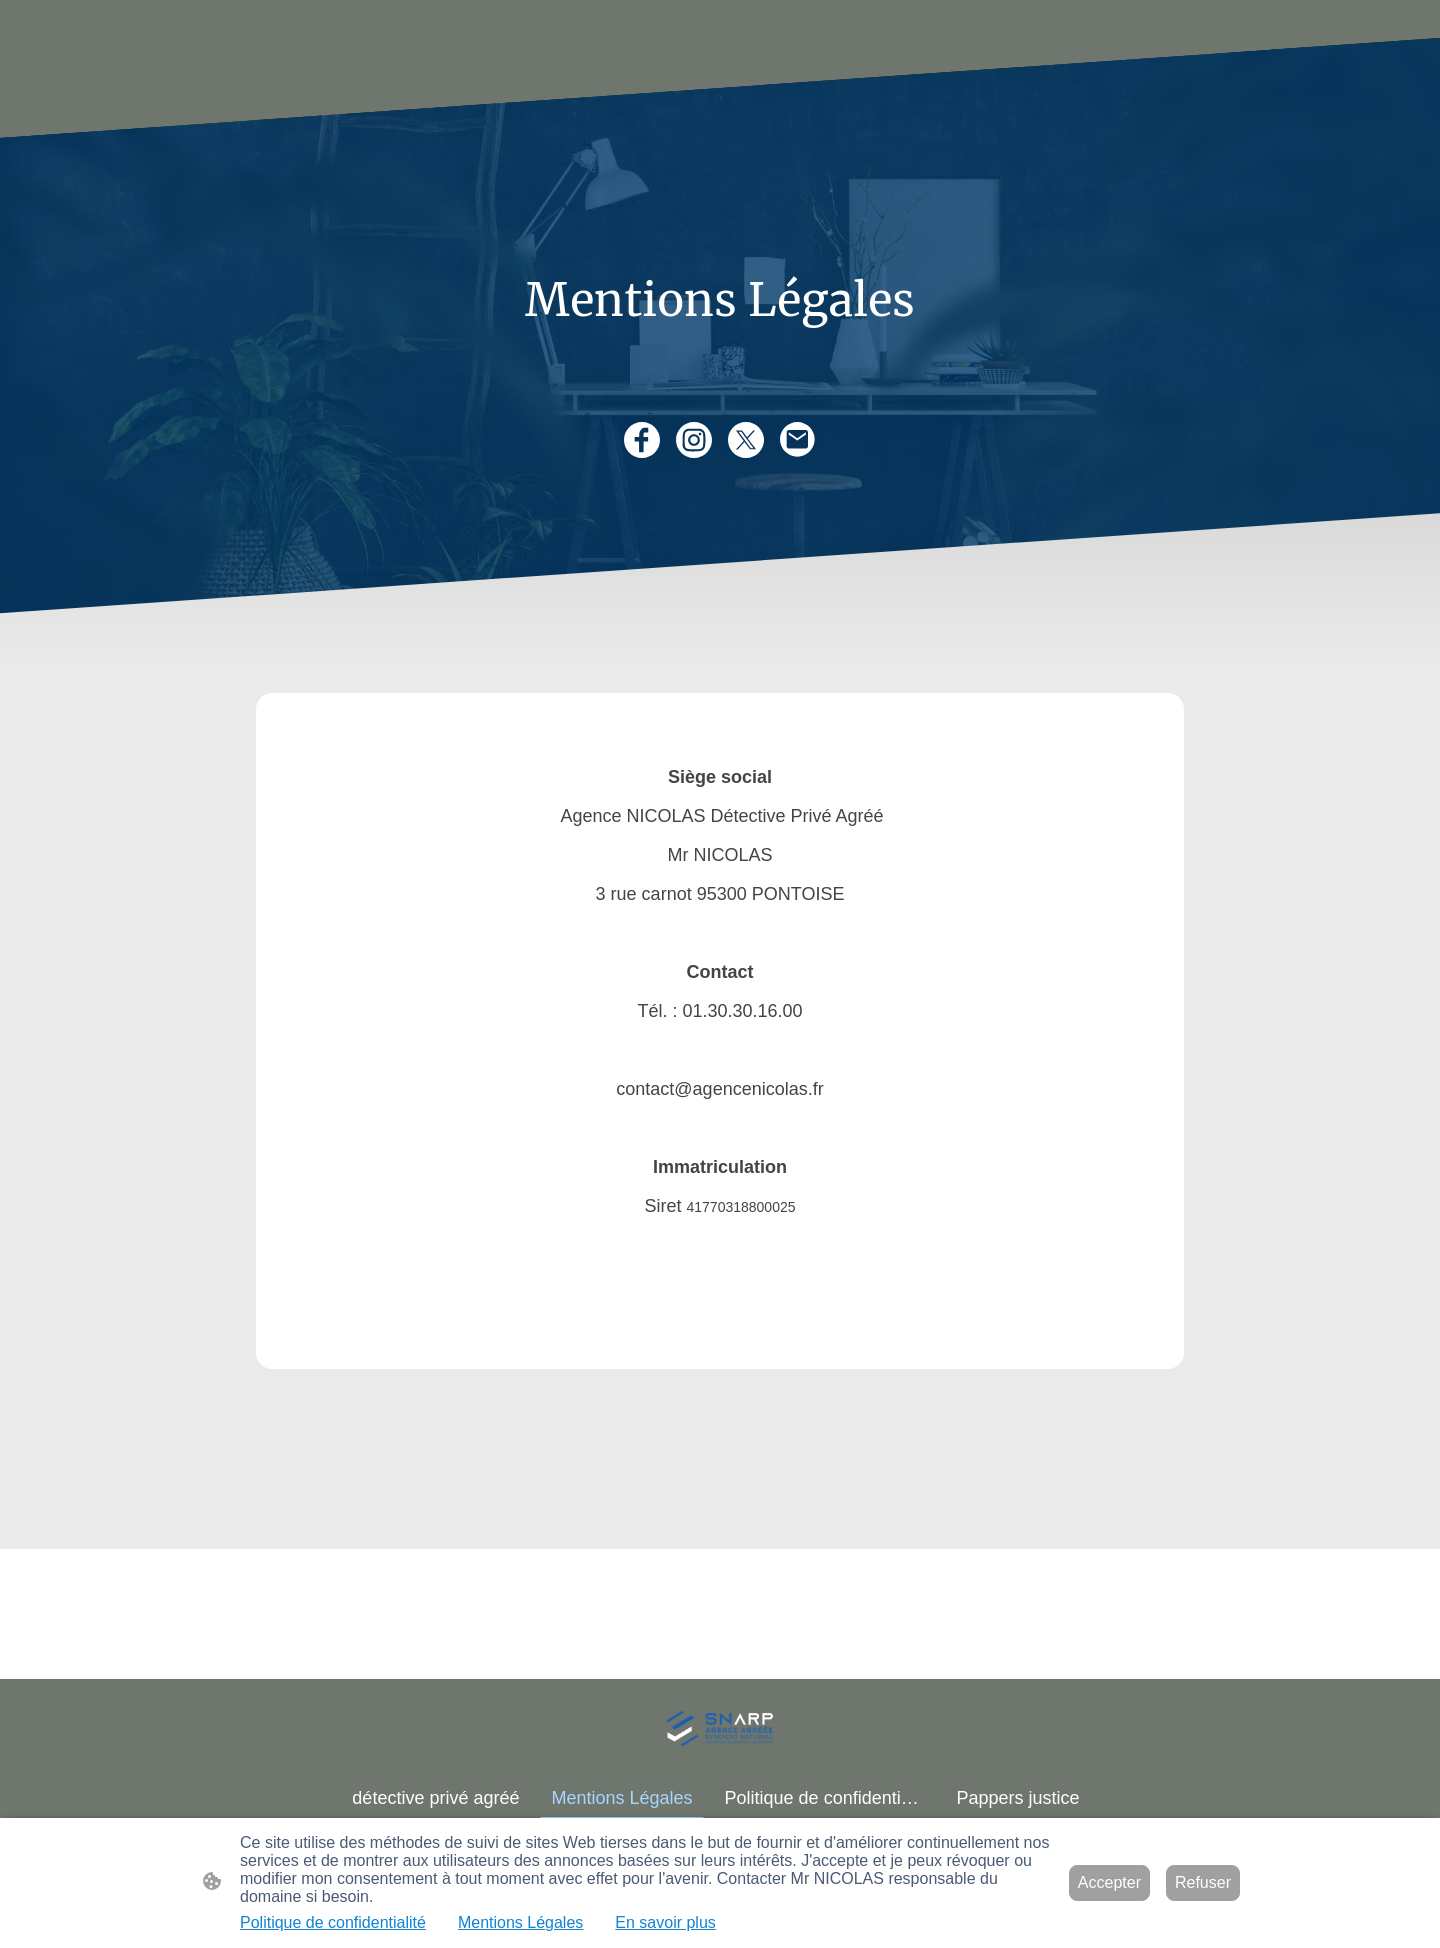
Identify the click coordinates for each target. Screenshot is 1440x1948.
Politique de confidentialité (333, 1922)
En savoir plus (665, 1922)
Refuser (1203, 1882)
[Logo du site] (720, 1728)
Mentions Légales (520, 1922)
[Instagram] (694, 440)
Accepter (1109, 1882)
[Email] (798, 440)
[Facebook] (642, 440)
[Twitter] (746, 440)
